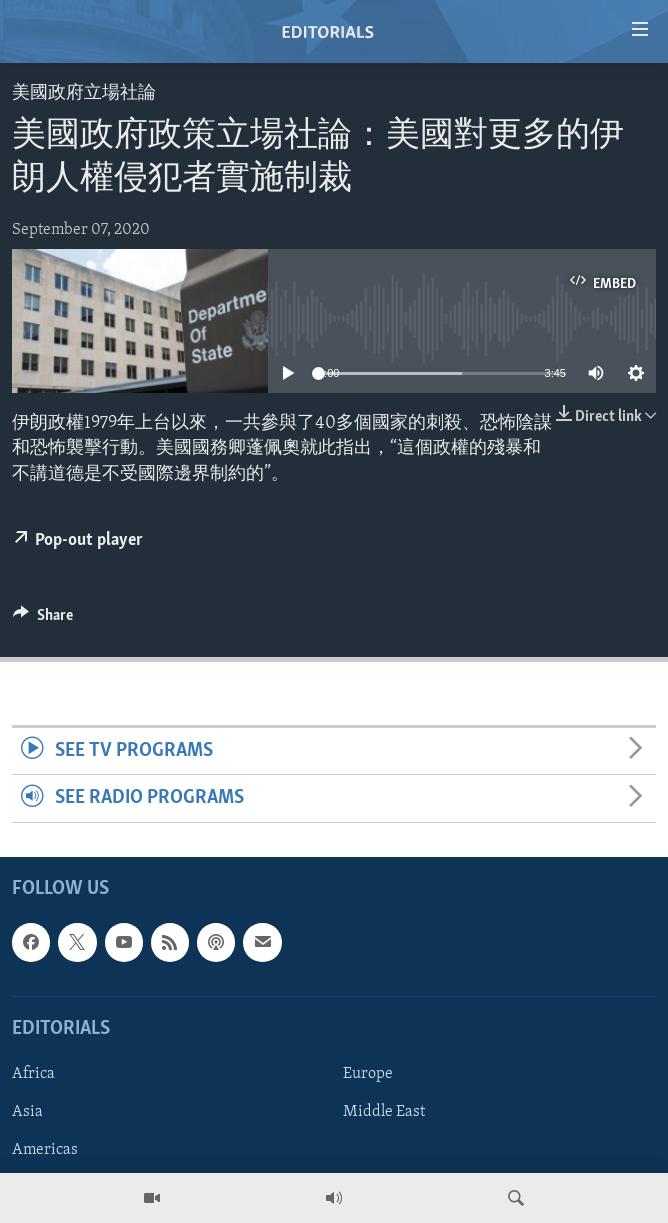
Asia (27, 1112)
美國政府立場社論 (84, 93)
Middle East (384, 1112)
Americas (45, 1150)
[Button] (43, 620)
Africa (33, 1074)
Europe (368, 1074)
